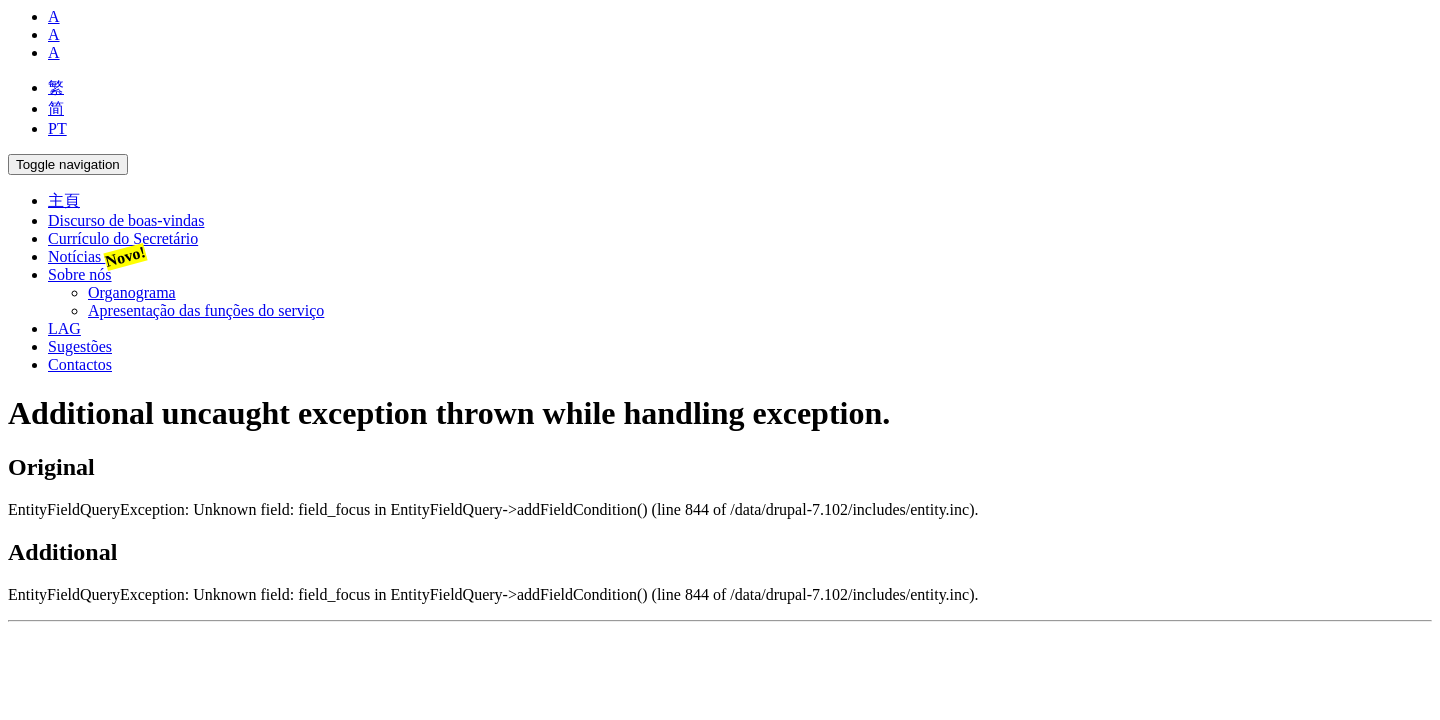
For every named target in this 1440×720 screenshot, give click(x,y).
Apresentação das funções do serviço (206, 310)
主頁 (64, 200)
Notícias (97, 256)
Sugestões (80, 346)
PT (57, 128)
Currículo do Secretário (123, 238)
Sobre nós (80, 274)
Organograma (132, 292)
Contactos (80, 364)
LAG (64, 328)
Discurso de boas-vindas (126, 220)
